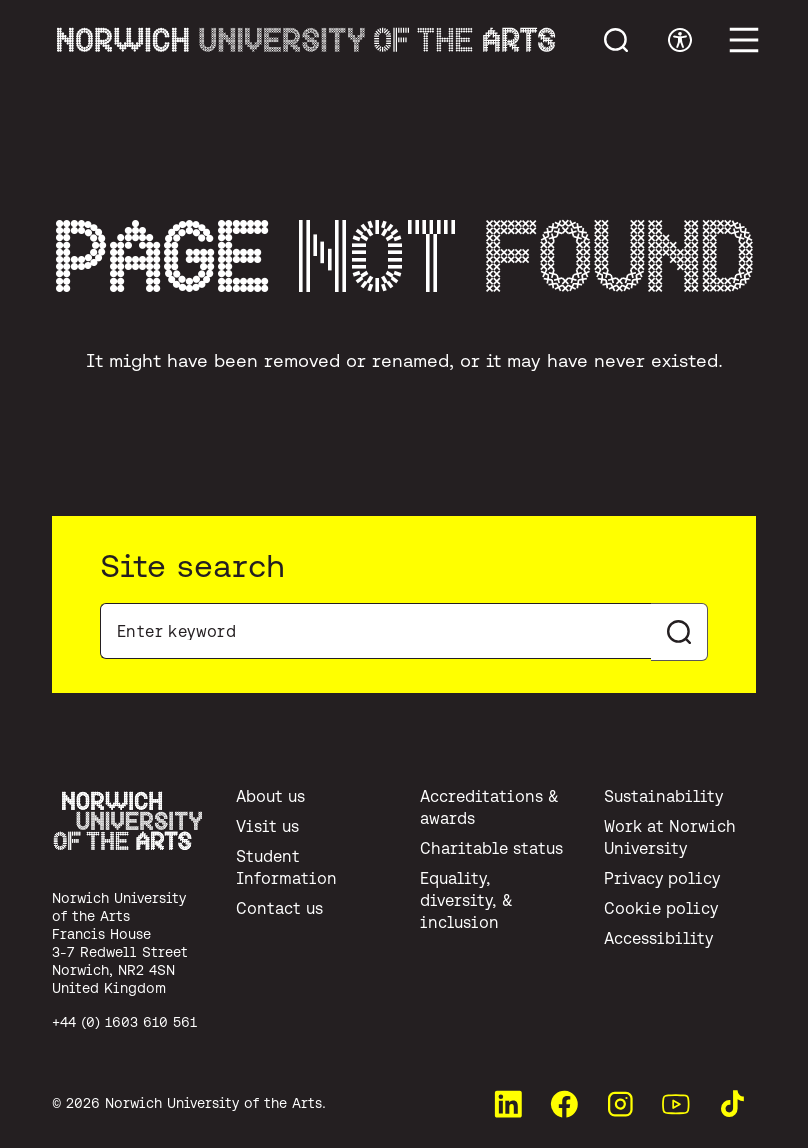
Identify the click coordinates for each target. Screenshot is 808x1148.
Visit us (267, 826)
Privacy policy (662, 878)
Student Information (286, 867)
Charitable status (491, 848)
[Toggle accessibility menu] (680, 40)
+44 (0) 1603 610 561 (124, 1022)
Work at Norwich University (670, 837)
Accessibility (658, 938)
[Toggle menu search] (616, 40)
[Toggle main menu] (744, 40)
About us (270, 796)
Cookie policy (661, 908)
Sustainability (663, 796)
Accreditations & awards (489, 807)
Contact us (279, 908)
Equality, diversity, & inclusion (466, 900)
